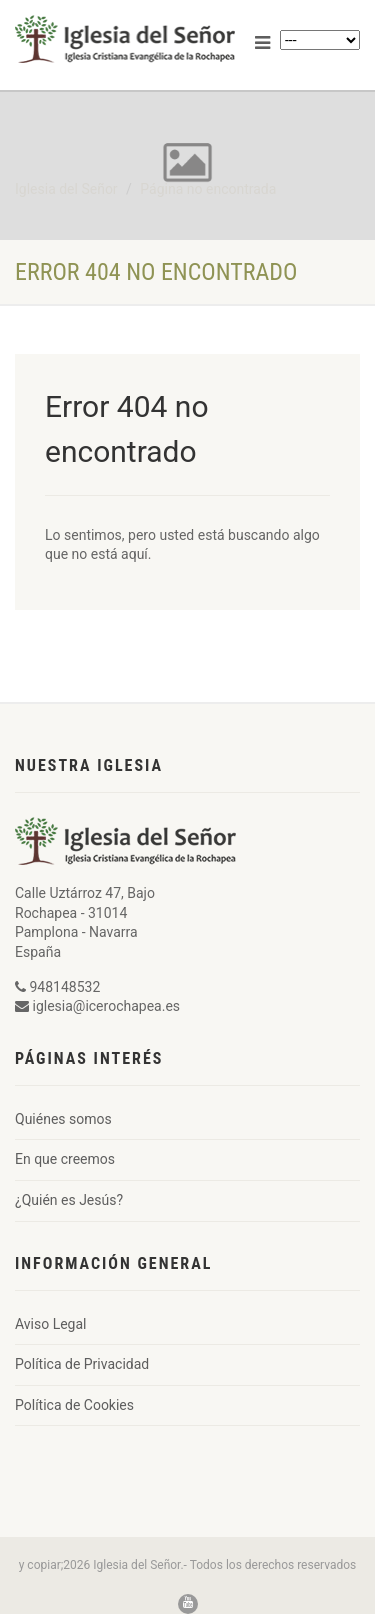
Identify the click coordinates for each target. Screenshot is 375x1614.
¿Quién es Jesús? (69, 1200)
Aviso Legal (51, 1324)
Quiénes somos (63, 1119)
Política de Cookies (74, 1405)
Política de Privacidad (82, 1364)
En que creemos (65, 1159)
